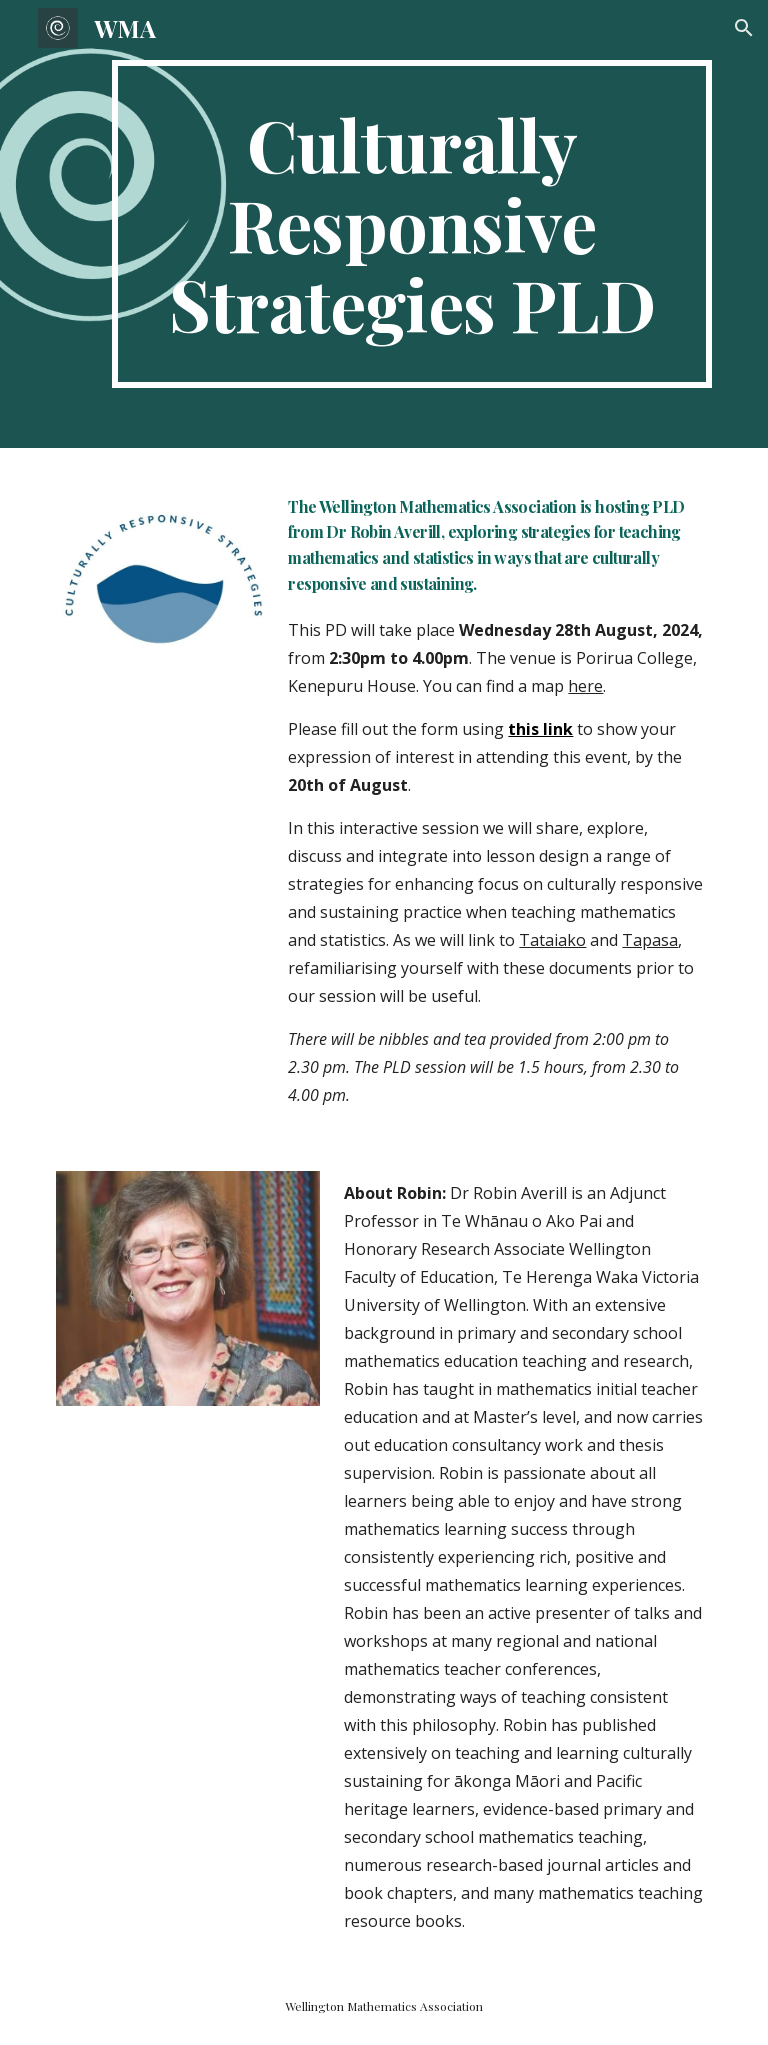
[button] (744, 28)
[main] (411, 224)
